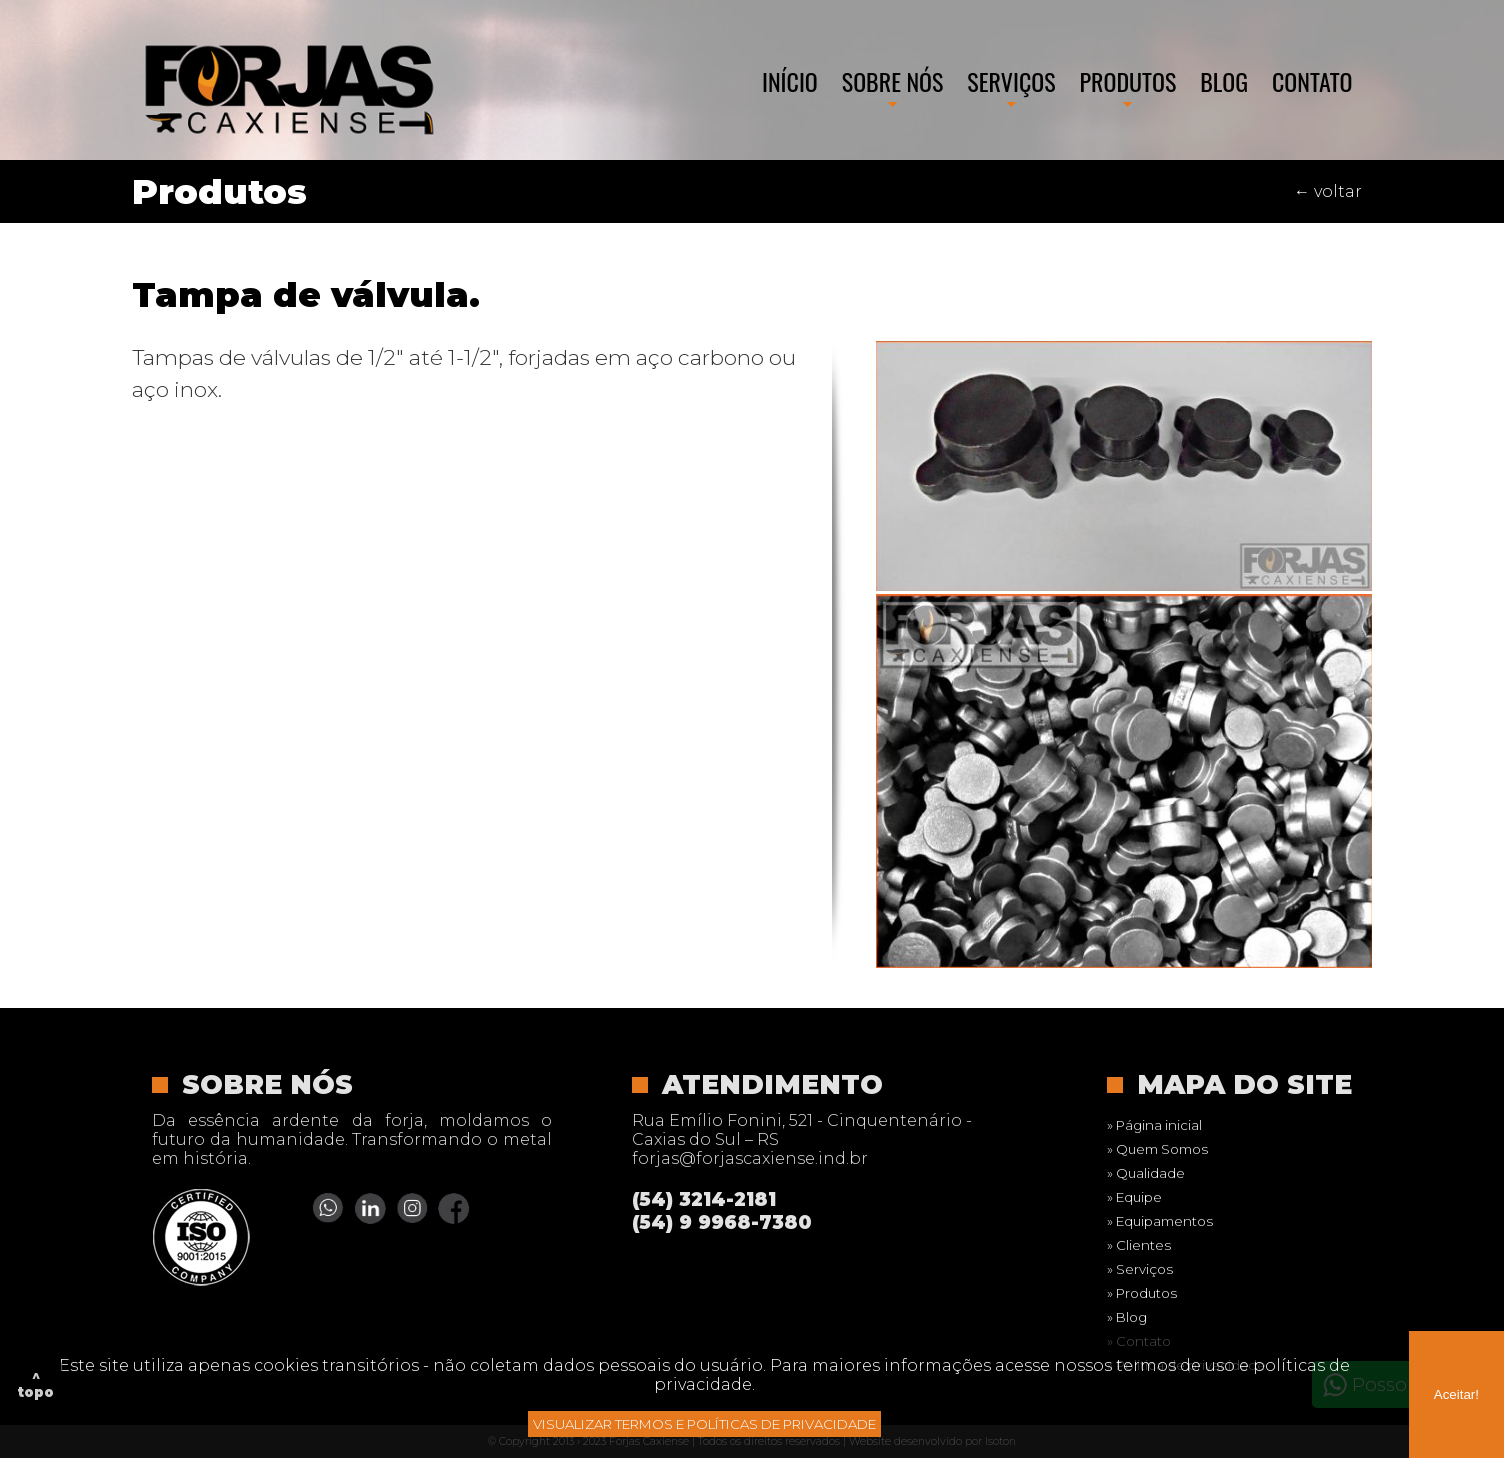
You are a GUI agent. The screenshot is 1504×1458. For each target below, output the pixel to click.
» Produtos (1142, 1293)
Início (790, 81)
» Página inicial (1154, 1125)
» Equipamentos (1160, 1221)
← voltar (1328, 191)
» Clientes (1139, 1245)
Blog (1224, 81)
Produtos (1128, 81)
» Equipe (1134, 1197)
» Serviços (1140, 1269)
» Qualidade (1146, 1173)
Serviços (1011, 81)
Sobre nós (893, 81)
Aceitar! (1456, 1394)
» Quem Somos (1157, 1149)
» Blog (1127, 1317)
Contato (1312, 81)
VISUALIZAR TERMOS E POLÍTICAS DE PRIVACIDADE (704, 1424)
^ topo (36, 1384)
